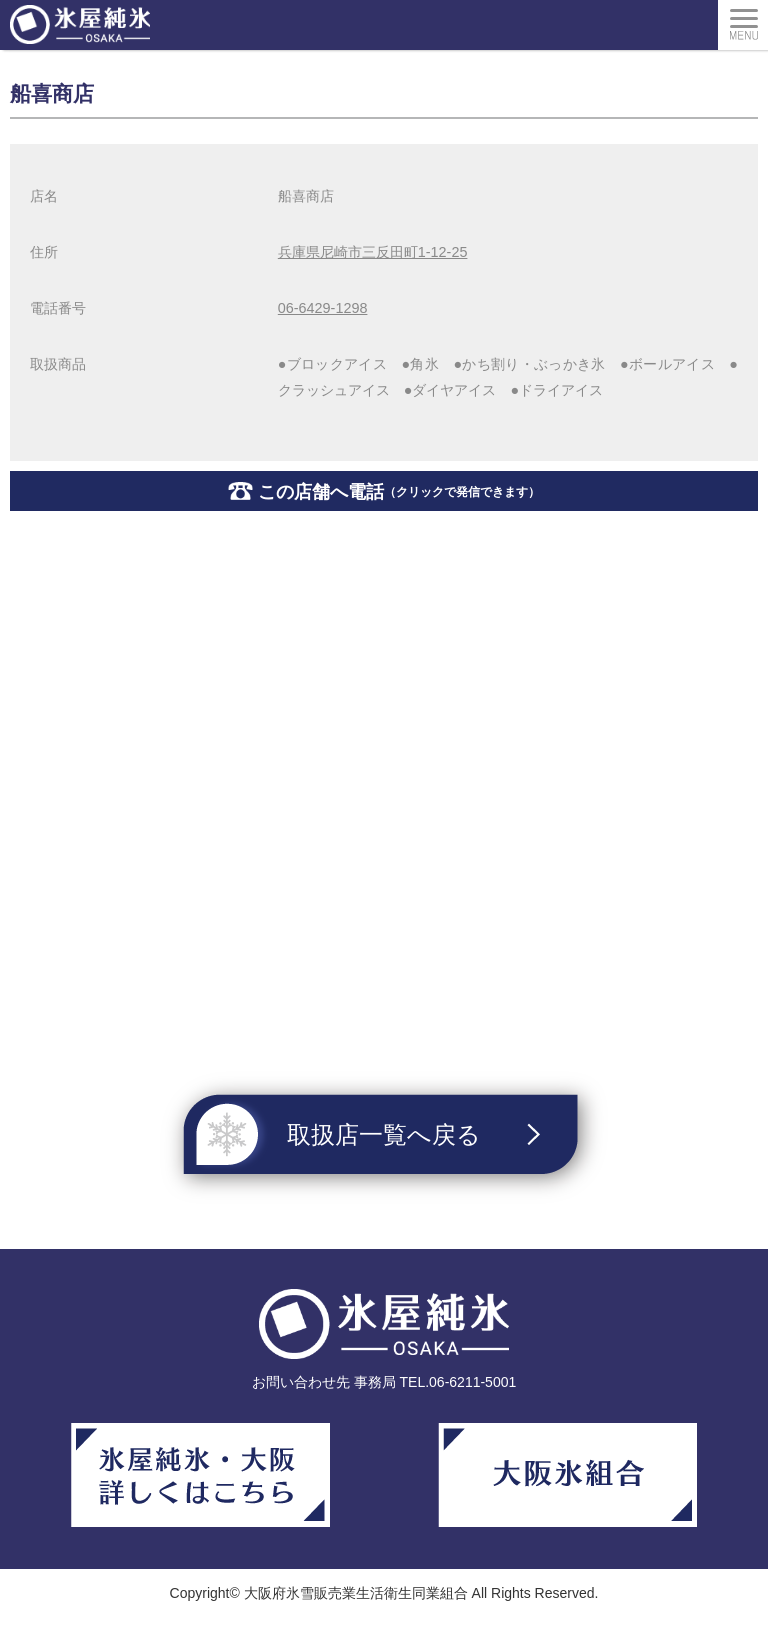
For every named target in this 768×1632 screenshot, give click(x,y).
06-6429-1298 (323, 308)
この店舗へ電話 (399, 492)
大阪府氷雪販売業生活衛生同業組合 (356, 1593)
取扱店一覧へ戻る (384, 1134)
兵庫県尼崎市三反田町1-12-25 (373, 252)
